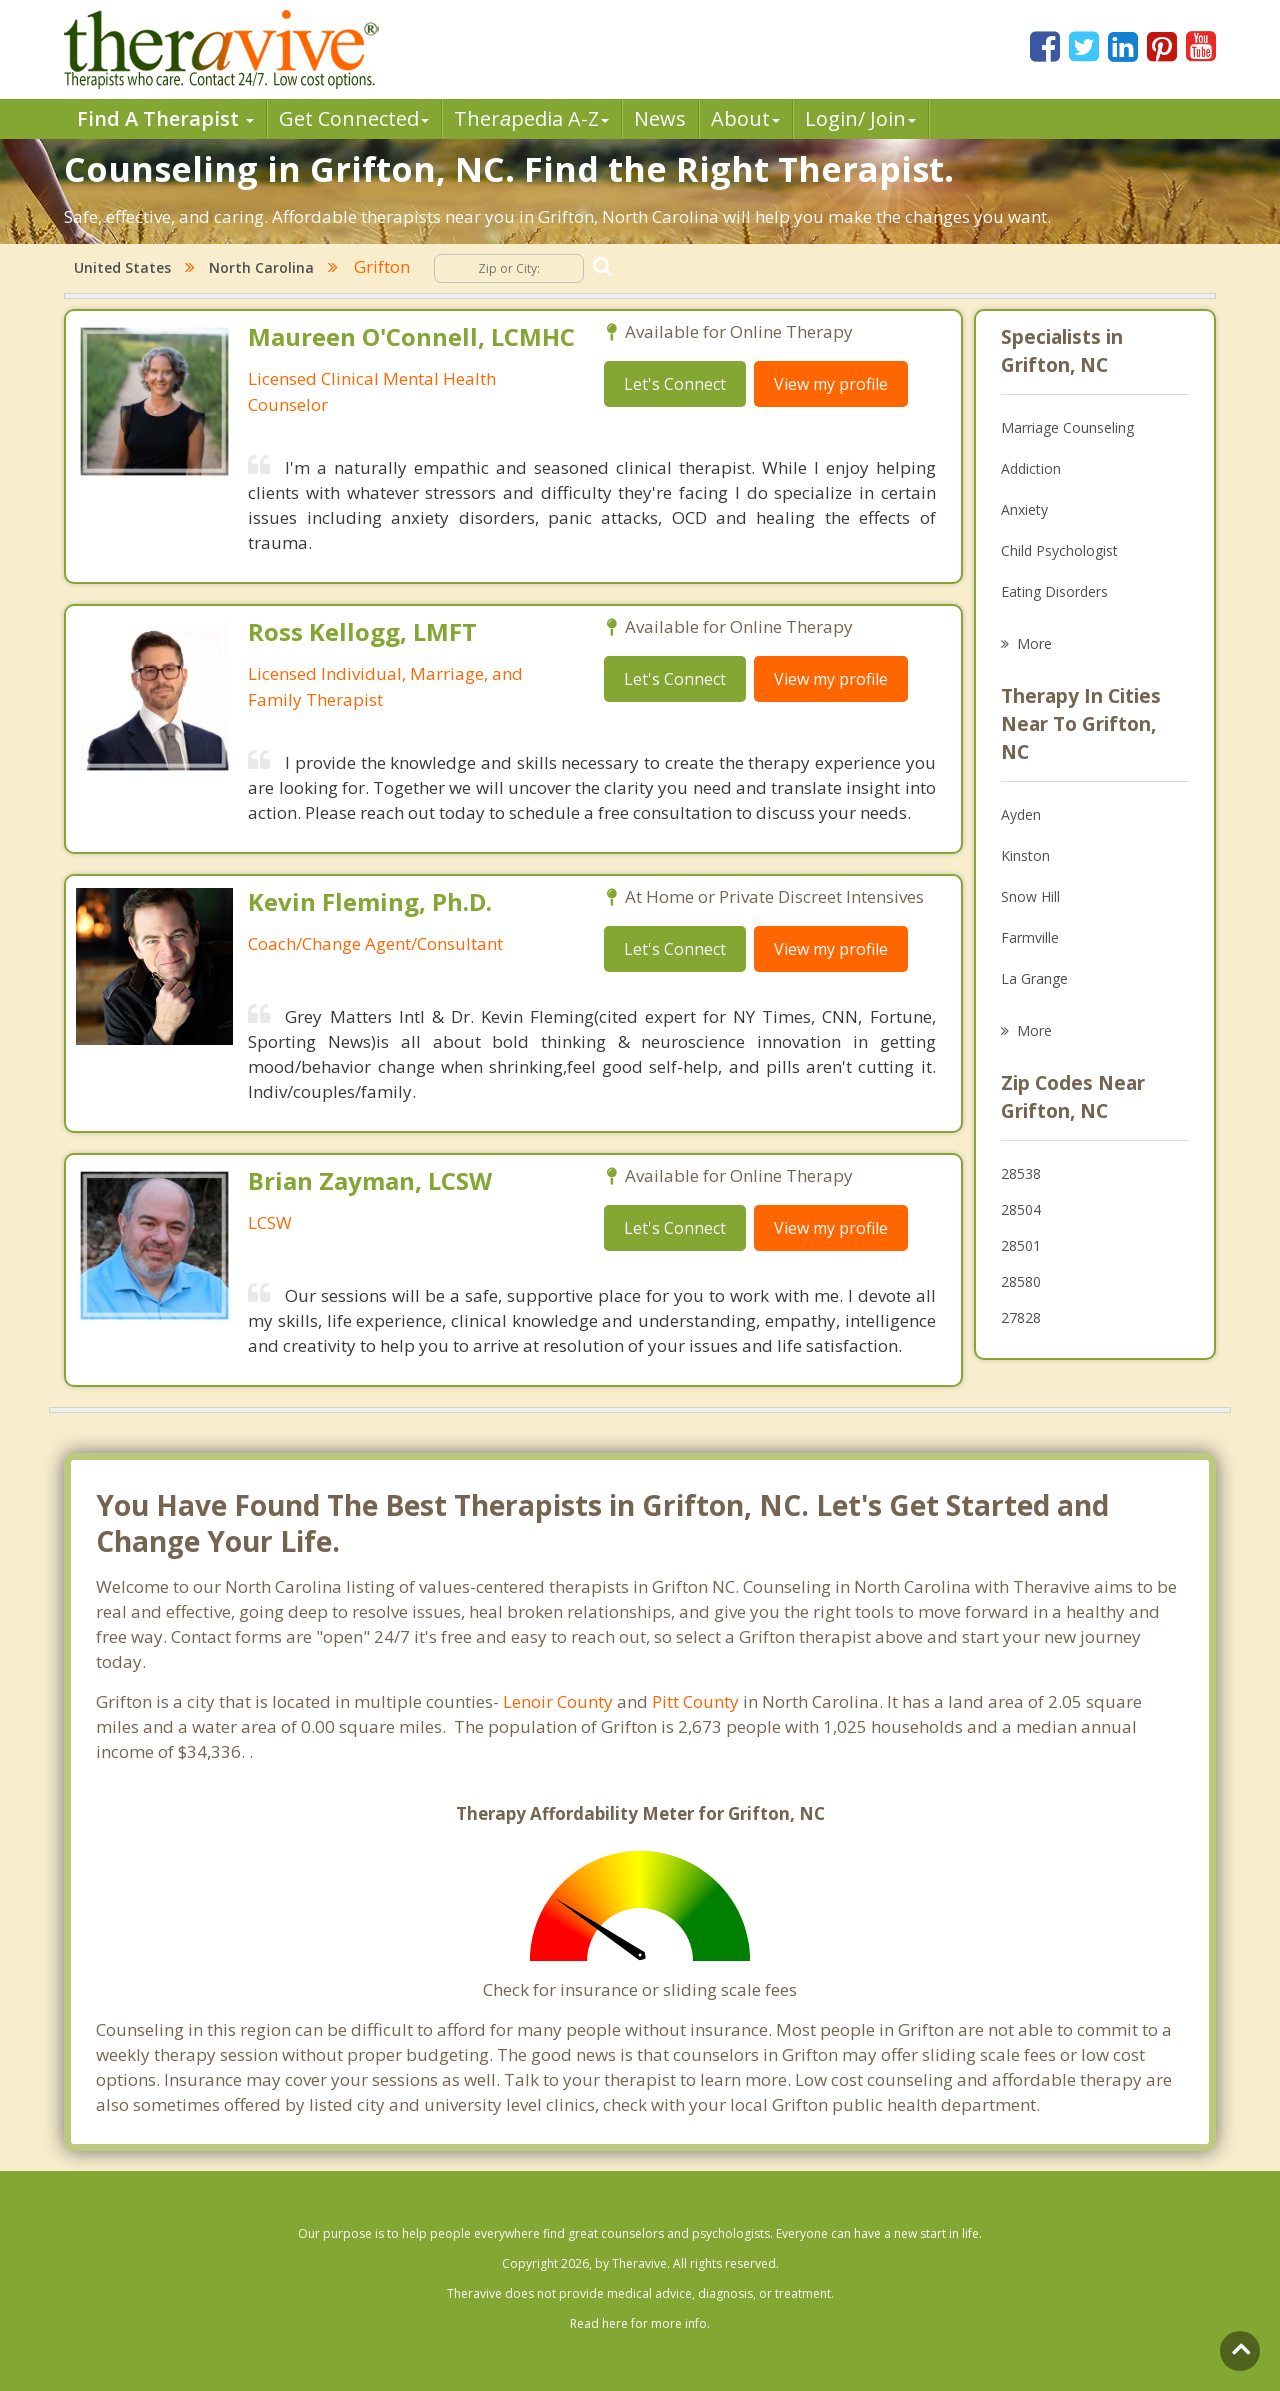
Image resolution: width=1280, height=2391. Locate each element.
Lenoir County (558, 1701)
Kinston (1025, 855)
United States (122, 267)
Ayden (1021, 814)
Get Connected (354, 118)
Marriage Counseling (1067, 427)
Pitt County (695, 1701)
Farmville (1030, 937)
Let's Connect (675, 384)
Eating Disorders (1054, 591)
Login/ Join (860, 118)
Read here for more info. (640, 2323)
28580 (1021, 1281)
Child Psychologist (1059, 550)
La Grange (1034, 978)
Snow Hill (1030, 896)
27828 (1021, 1317)
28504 (1021, 1209)
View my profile (831, 384)
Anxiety (1024, 509)
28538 (1021, 1173)
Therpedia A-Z (531, 118)
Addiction (1031, 468)
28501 (1021, 1245)
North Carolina (261, 267)
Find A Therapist (165, 118)
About (745, 118)
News (660, 118)
